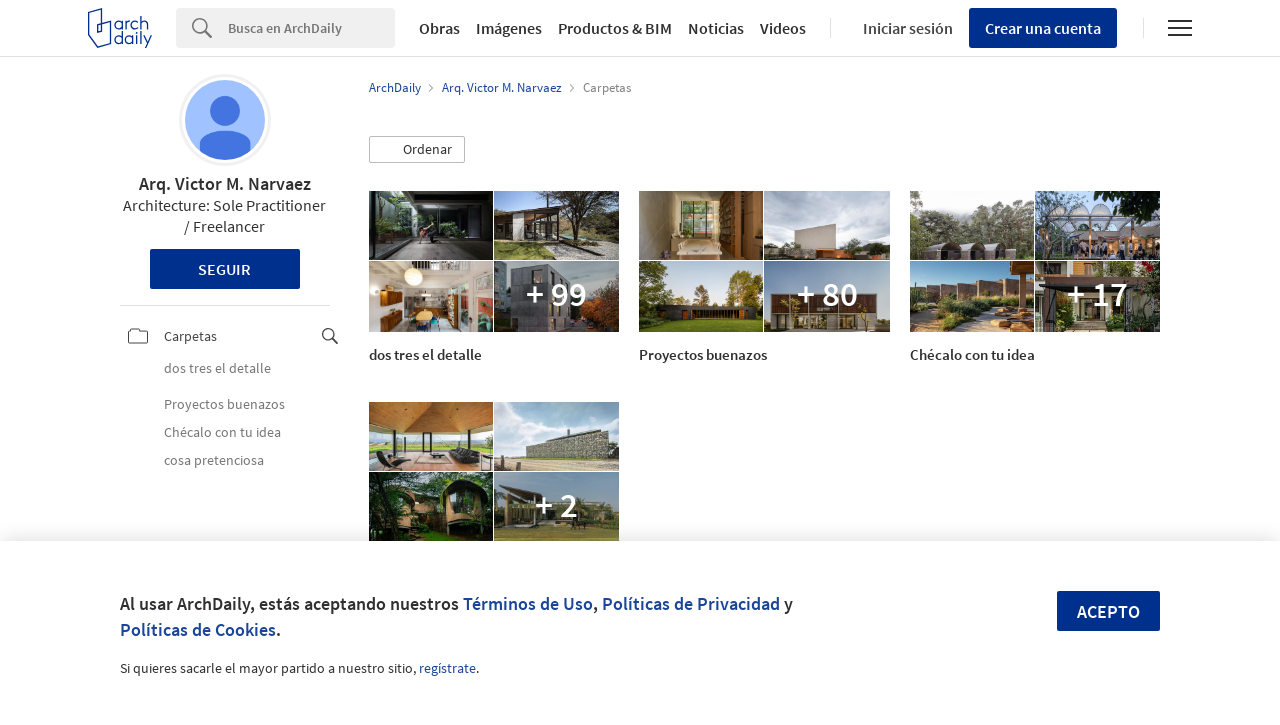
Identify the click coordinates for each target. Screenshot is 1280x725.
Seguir (224, 269)
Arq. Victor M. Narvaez (225, 183)
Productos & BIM (615, 28)
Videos (783, 28)
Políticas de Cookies (198, 629)
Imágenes (509, 28)
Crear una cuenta (1043, 28)
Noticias (716, 28)
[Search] (311, 28)
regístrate (447, 668)
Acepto (1108, 611)
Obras (439, 28)
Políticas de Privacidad (691, 603)
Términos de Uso (528, 603)
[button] (417, 150)
